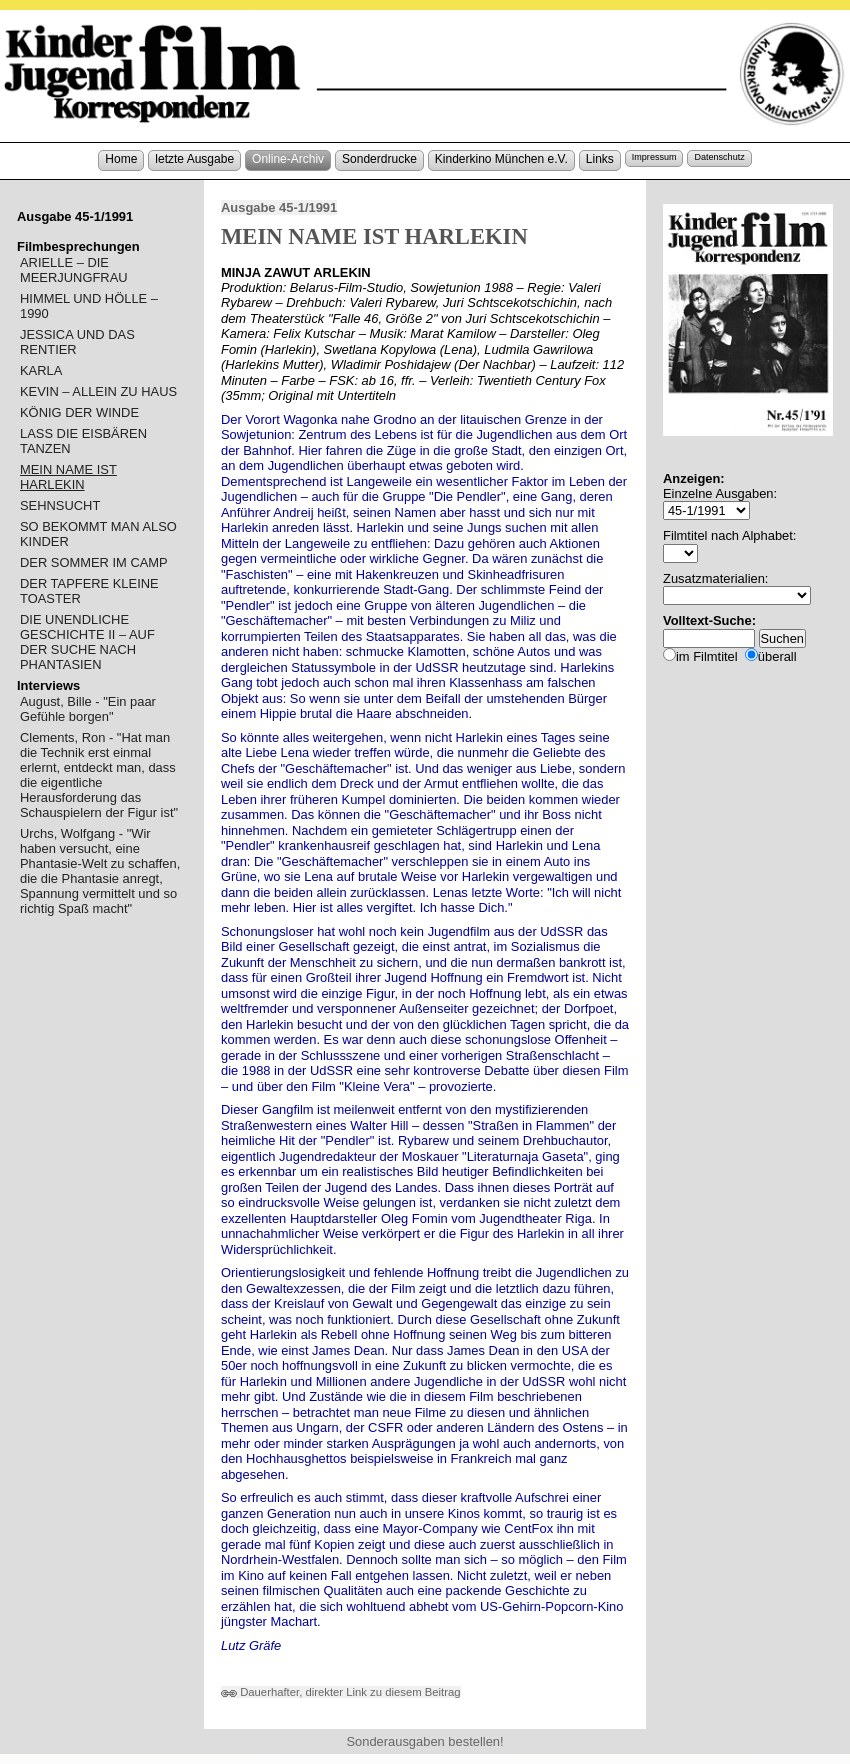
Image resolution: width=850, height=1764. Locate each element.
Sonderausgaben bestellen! (424, 1741)
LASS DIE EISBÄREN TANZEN (83, 441)
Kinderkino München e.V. (501, 159)
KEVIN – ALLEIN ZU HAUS (98, 391)
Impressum (654, 157)
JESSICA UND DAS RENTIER (77, 342)
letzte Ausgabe (194, 159)
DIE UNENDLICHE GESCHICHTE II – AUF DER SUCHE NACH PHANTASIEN (87, 642)
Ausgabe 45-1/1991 (279, 207)
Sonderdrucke (379, 159)
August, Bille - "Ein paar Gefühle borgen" (88, 709)
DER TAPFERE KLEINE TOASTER (89, 591)
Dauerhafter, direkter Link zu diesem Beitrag (341, 1692)
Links (600, 159)
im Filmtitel (707, 656)
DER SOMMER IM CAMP (94, 562)
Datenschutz (719, 157)
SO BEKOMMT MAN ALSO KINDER (98, 534)
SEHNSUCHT (60, 505)
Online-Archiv (288, 159)
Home (121, 159)
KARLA (41, 370)
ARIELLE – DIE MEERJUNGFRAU (74, 270)
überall (777, 656)
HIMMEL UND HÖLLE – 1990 (89, 306)
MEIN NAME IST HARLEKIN (68, 477)
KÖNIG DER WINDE (79, 412)
